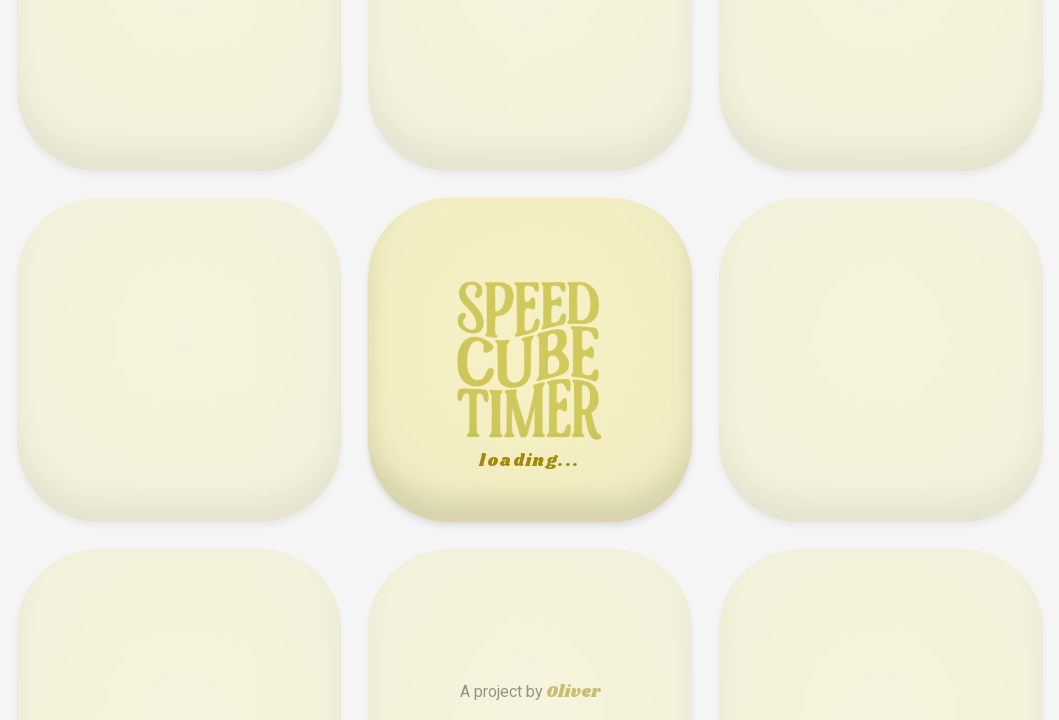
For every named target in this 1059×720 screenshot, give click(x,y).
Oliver (573, 692)
